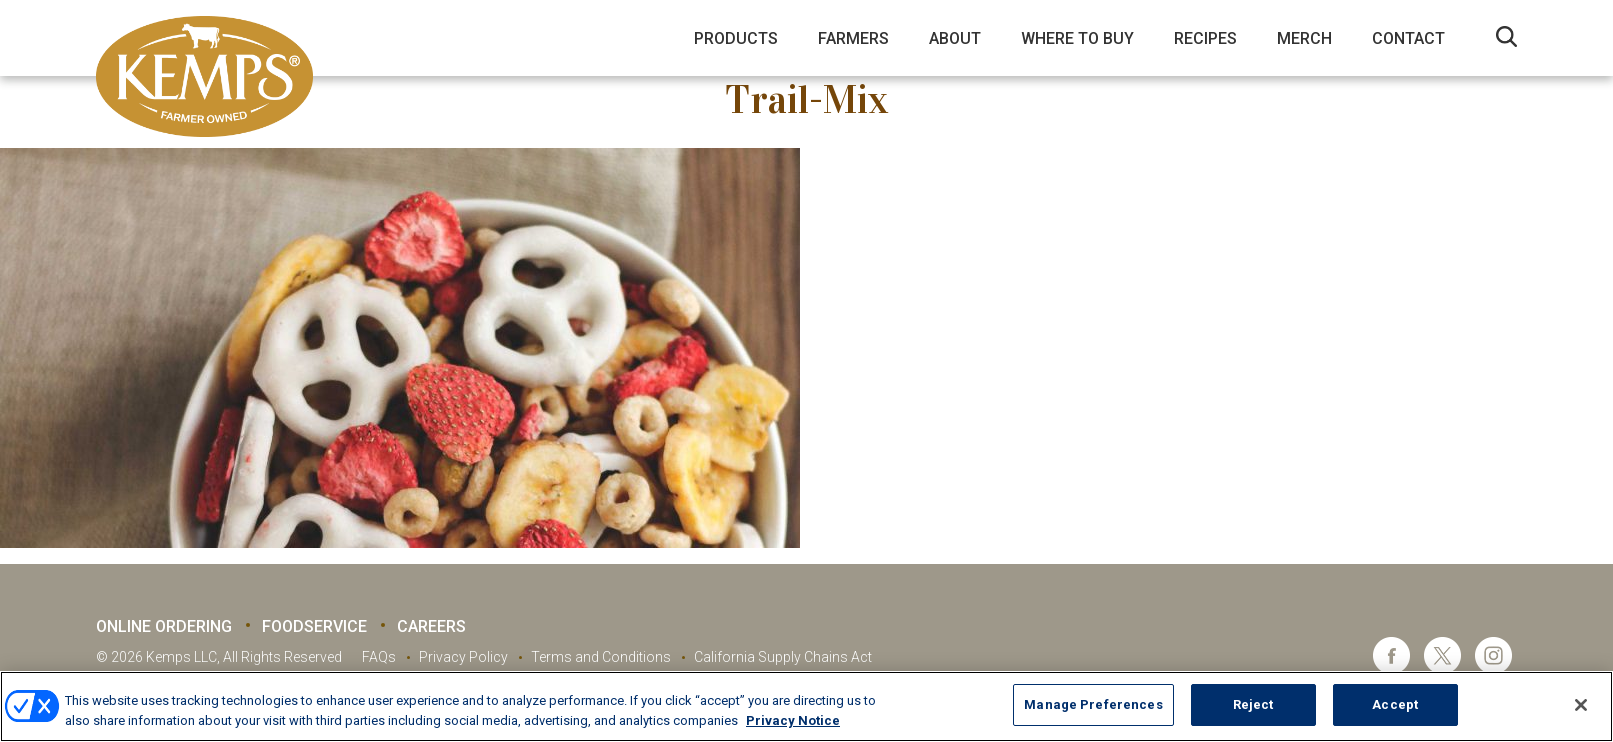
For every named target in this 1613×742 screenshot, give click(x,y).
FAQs (379, 657)
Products (736, 38)
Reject (1253, 704)
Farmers (853, 38)
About (955, 38)
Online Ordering (164, 626)
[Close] (1581, 705)
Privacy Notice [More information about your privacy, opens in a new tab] (793, 720)
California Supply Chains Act (783, 657)
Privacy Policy (463, 657)
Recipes (1205, 38)
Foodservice (314, 626)
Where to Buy (1077, 38)
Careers (431, 626)
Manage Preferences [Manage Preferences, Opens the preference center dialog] (1093, 704)
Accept (1395, 704)
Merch (1304, 38)
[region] (806, 706)
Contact (1408, 38)
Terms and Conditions (601, 657)
